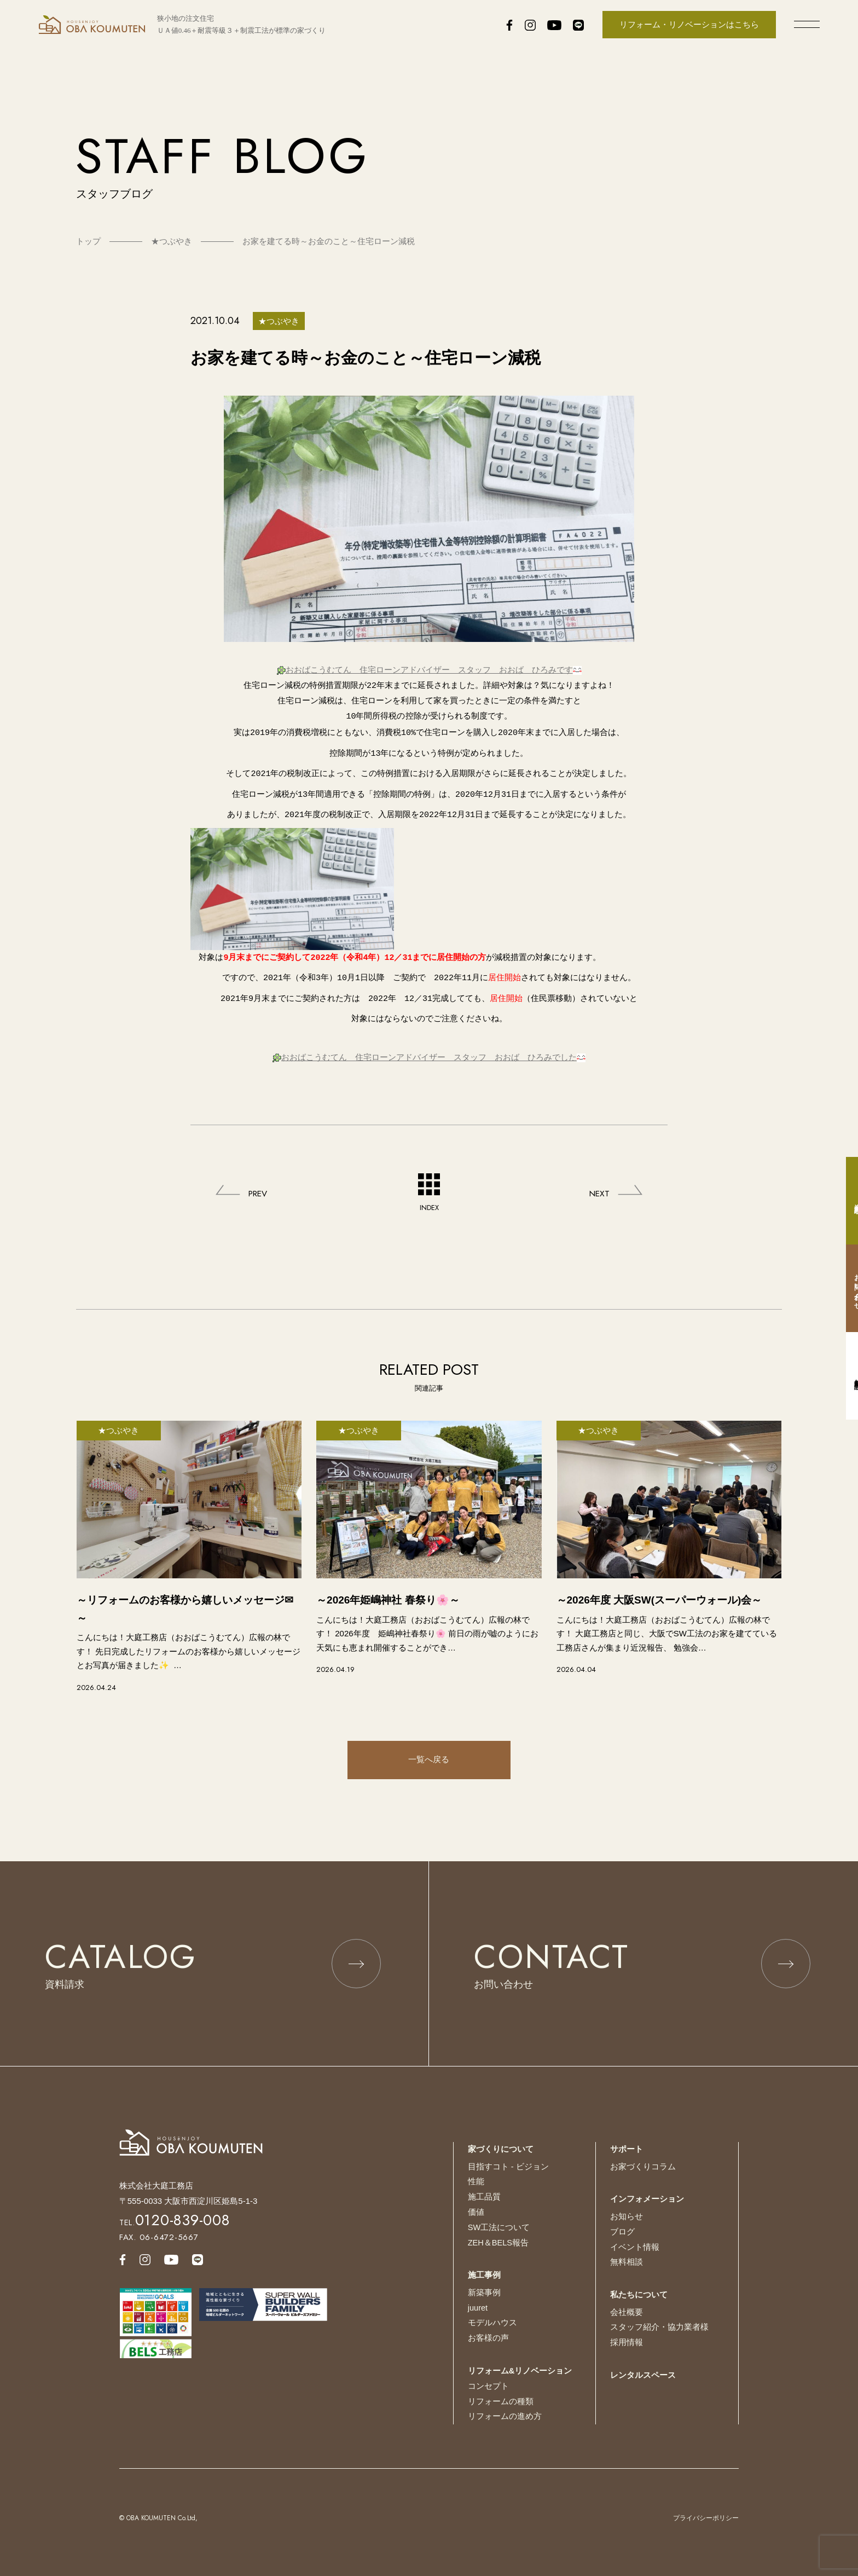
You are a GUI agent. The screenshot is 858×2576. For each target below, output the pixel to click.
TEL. (174, 2223)
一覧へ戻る (428, 1745)
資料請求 (847, 1201)
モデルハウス (492, 2321)
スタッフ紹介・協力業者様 (659, 2326)
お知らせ (626, 2216)
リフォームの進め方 (505, 2414)
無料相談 (626, 2261)
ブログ (622, 2231)
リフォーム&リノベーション (520, 2369)
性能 (476, 2181)
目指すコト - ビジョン (508, 2167)
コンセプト (488, 2384)
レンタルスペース (643, 2374)
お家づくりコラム (643, 2167)
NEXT (597, 1178)
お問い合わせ (847, 1288)
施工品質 (484, 2197)
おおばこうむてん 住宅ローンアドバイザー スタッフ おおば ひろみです (429, 669)
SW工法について (499, 2227)
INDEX (429, 1177)
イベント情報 (634, 2246)
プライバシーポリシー (706, 2516)
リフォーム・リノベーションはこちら (689, 24)
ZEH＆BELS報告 (499, 2242)
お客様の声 (488, 2337)
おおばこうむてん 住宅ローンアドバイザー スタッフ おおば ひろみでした (429, 1042)
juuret (478, 2307)
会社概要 (626, 2311)
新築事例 (484, 2291)
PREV (260, 1178)
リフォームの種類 (501, 2399)
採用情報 (626, 2341)
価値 (476, 2211)
